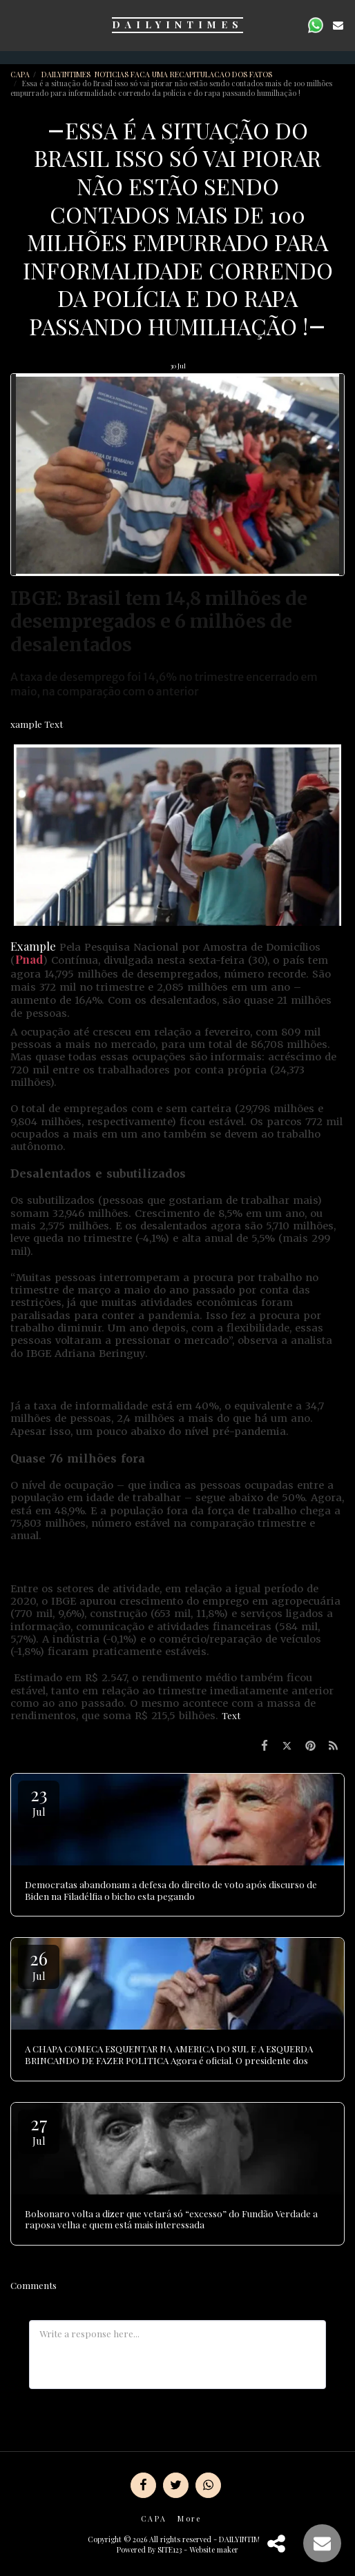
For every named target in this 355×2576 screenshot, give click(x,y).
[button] (15, 24)
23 (38, 1800)
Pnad (29, 959)
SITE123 (169, 2549)
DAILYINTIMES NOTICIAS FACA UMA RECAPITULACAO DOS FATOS (157, 74)
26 (38, 1964)
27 (38, 2129)
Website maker (213, 2549)
